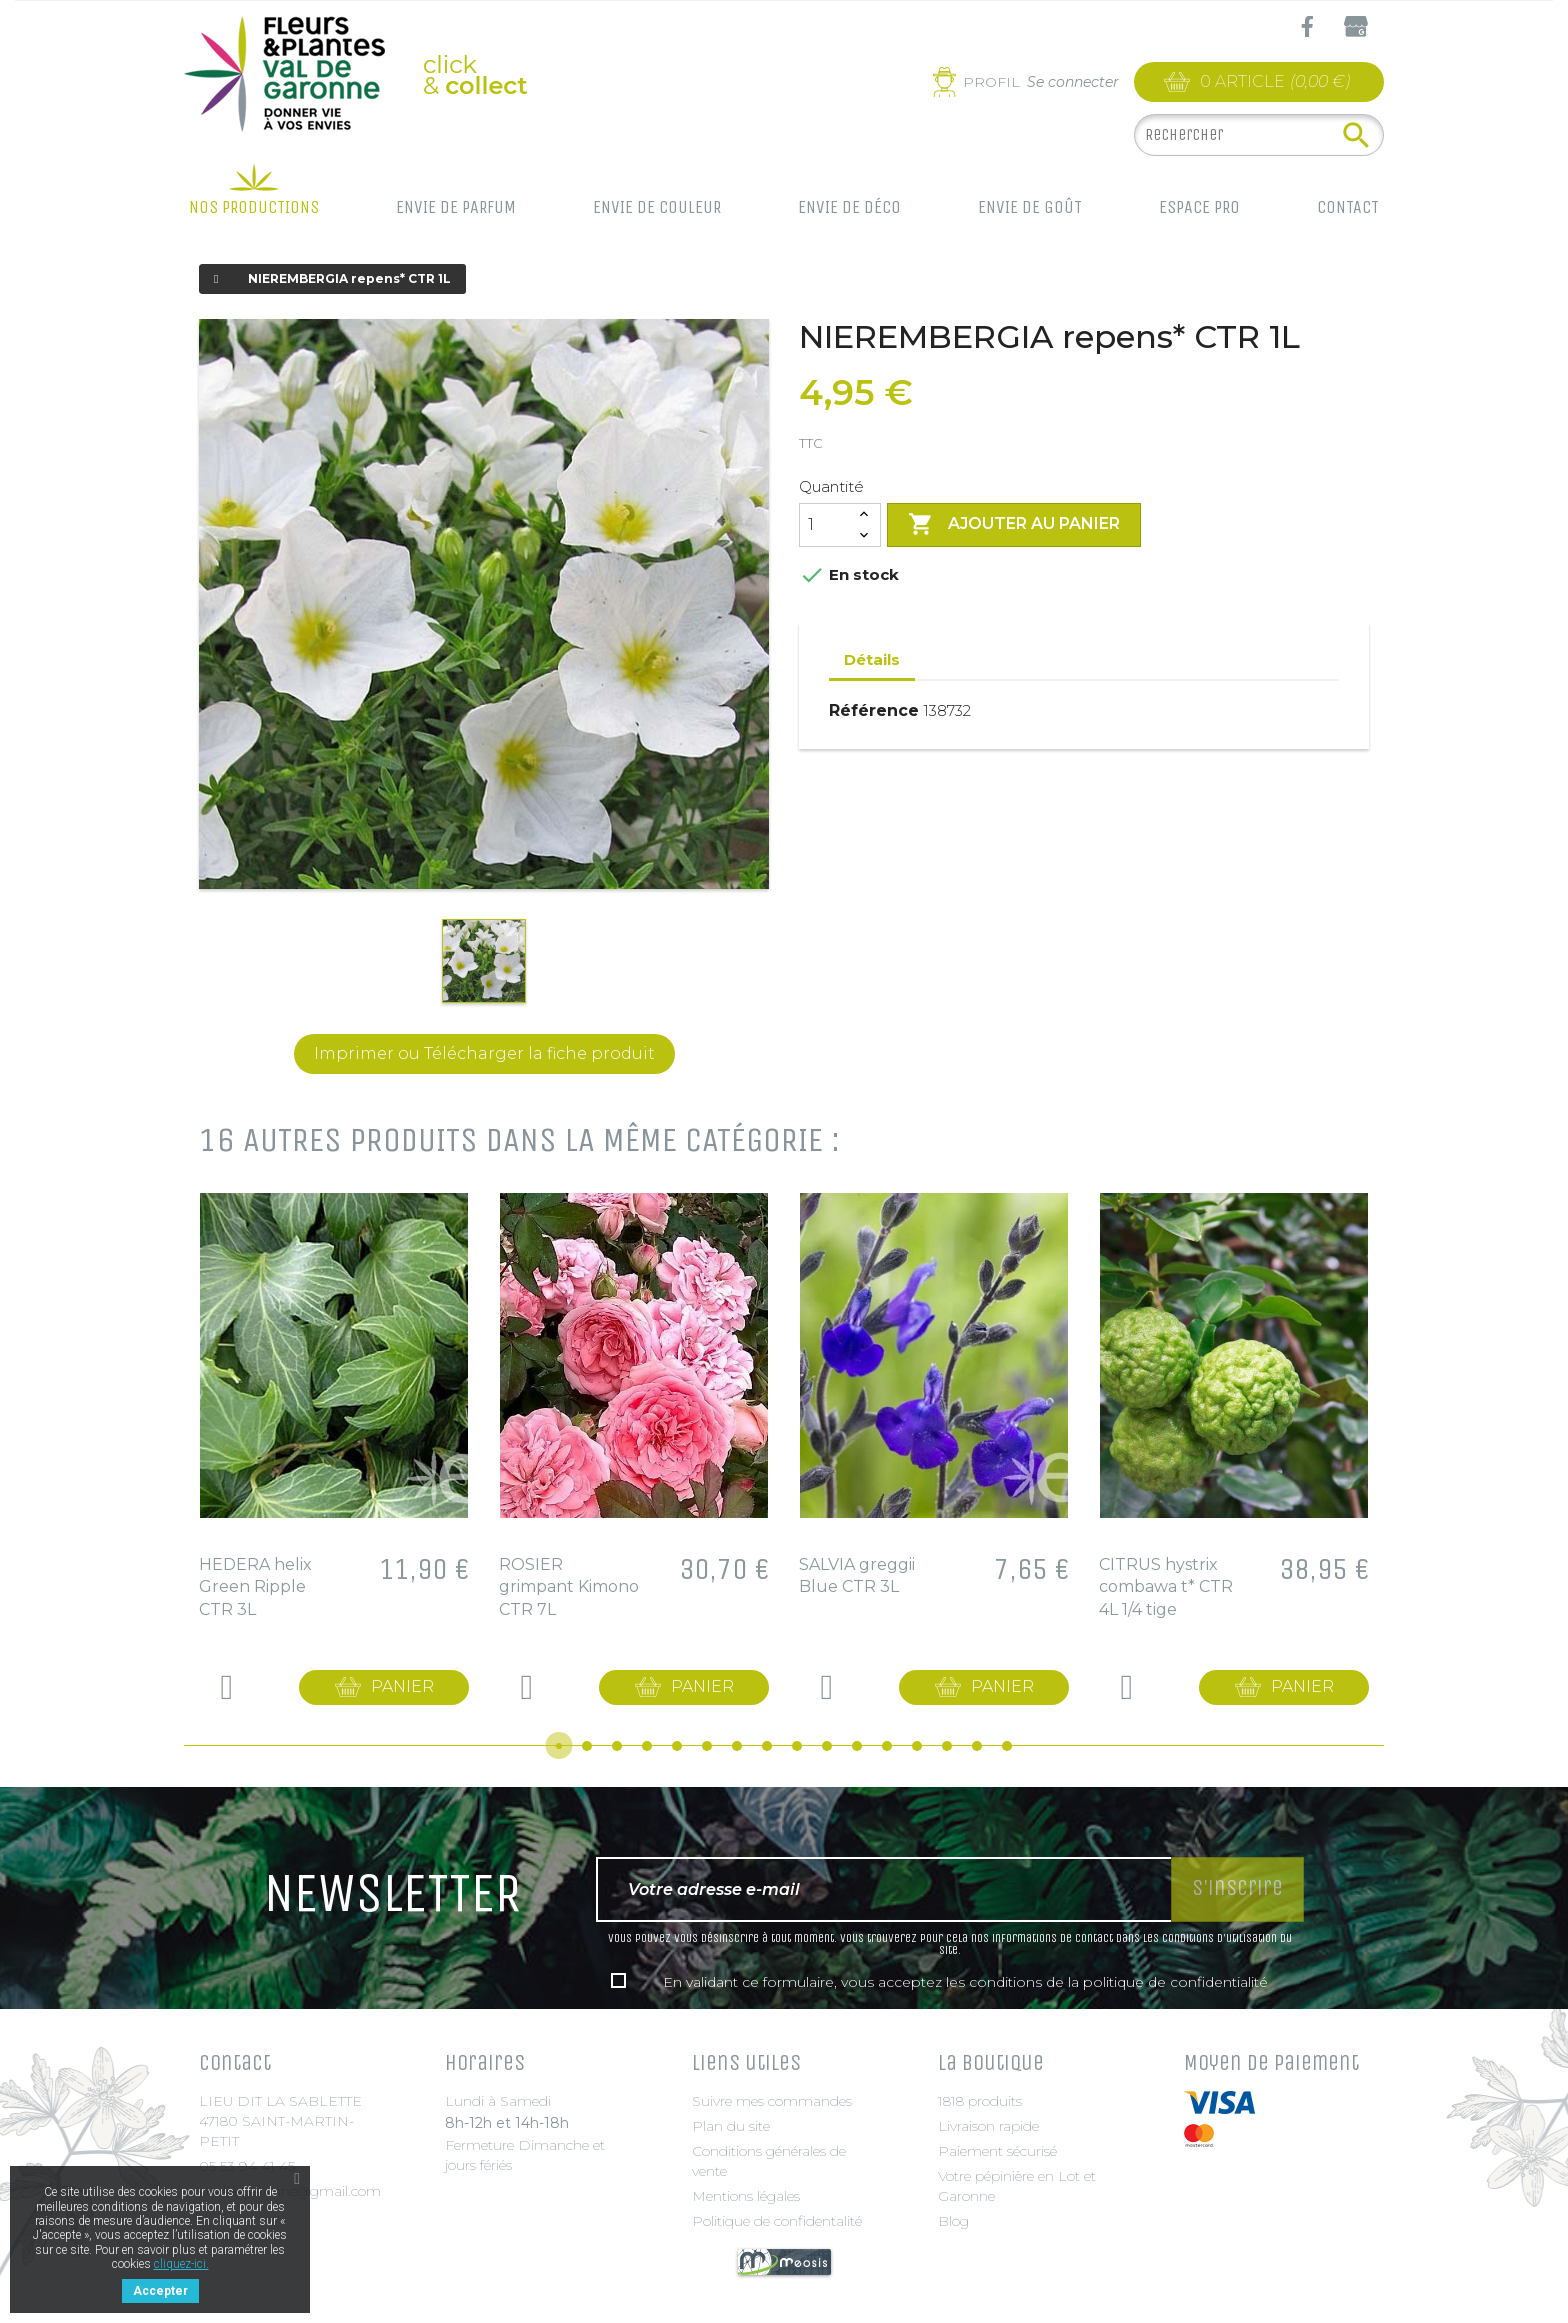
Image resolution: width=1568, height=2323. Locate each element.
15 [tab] (977, 1746)
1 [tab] (559, 1746)
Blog (953, 2221)
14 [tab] (947, 1746)
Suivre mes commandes (772, 2101)
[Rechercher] (1259, 135)
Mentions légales (746, 2196)
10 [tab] (827, 1746)
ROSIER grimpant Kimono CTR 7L (569, 1587)
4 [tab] (647, 1746)
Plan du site (731, 2126)
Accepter (160, 2291)
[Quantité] (824, 525)
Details (227, 1687)
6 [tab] (707, 1746)
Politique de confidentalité (777, 2221)
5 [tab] (677, 1746)
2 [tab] (587, 1746)
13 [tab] (917, 1746)
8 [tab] (767, 1746)
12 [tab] (887, 1746)
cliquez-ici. (181, 2264)
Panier (402, 1686)
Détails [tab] (872, 659)
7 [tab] (737, 1746)
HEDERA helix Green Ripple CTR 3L (255, 1587)
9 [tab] (797, 1746)
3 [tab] (617, 1746)
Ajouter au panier (1014, 525)
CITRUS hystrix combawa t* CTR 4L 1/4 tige (1166, 1587)
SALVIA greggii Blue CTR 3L (857, 1575)
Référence (874, 710)
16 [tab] (1007, 1746)
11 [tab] (857, 1746)
